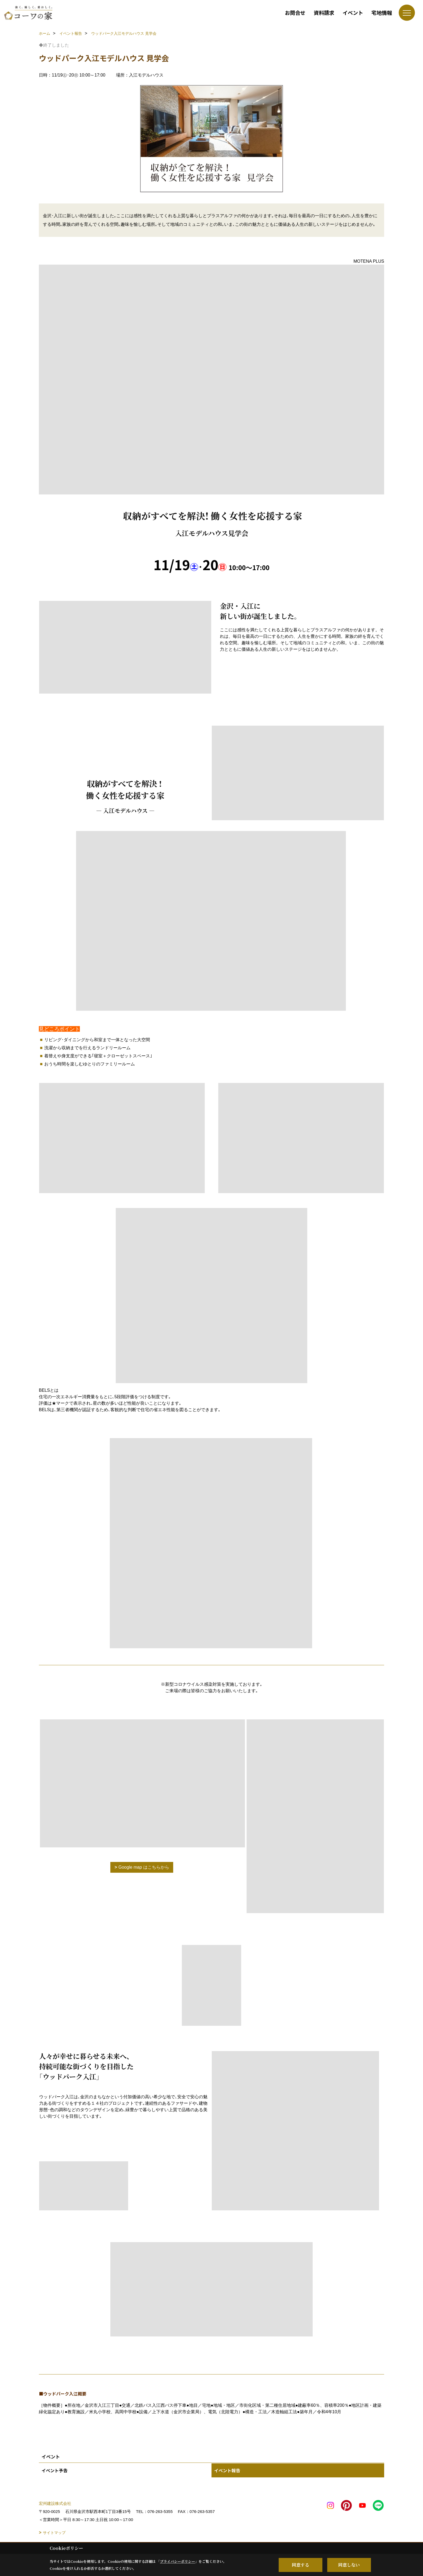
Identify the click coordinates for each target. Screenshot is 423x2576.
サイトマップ (54, 2532)
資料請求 (324, 12)
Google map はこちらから (143, 1867)
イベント (353, 12)
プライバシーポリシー (177, 2561)
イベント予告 (54, 2470)
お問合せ (295, 12)
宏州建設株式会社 (55, 2503)
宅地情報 (381, 12)
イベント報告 (227, 2470)
